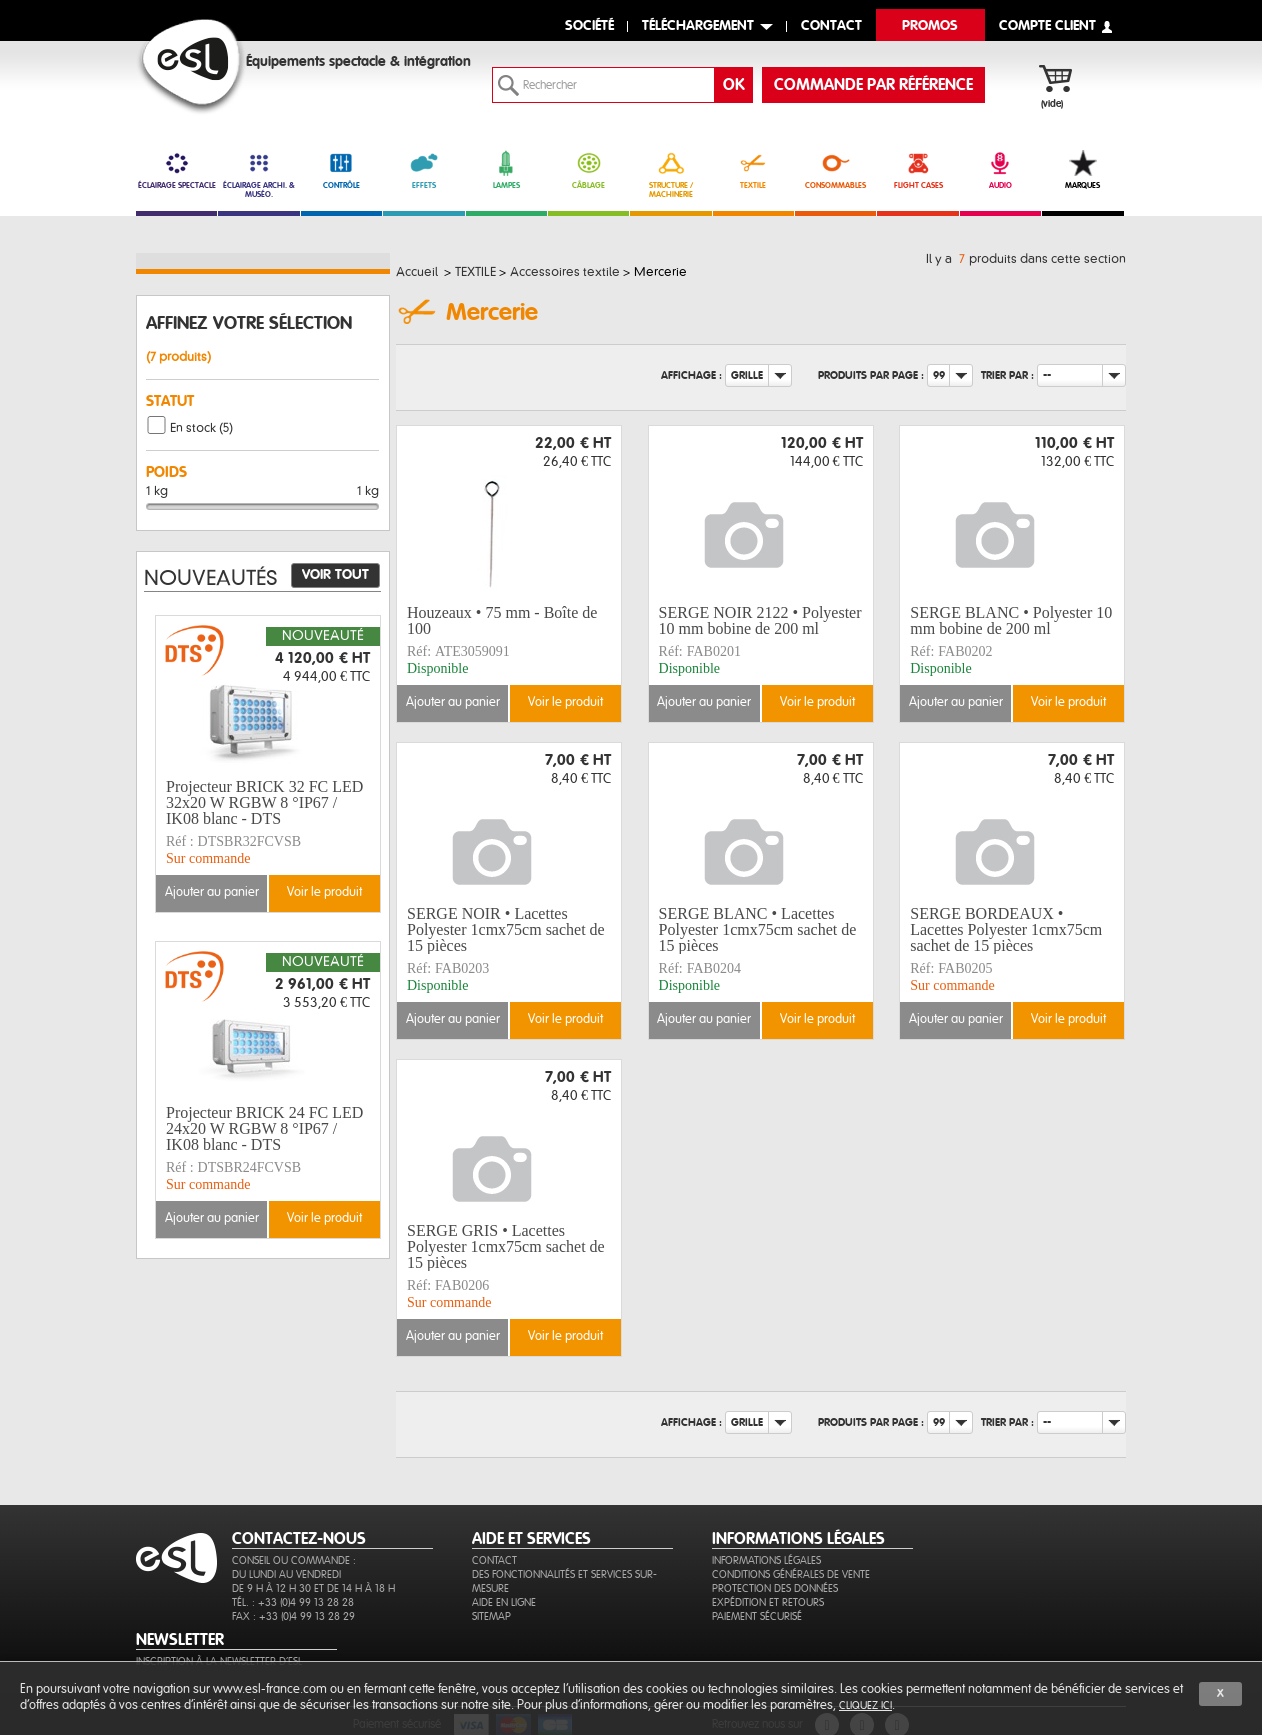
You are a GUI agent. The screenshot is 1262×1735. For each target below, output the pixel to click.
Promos (930, 26)
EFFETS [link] (423, 170)
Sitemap (491, 1616)
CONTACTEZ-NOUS (299, 1539)
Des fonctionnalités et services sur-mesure (564, 1581)
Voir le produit (565, 702)
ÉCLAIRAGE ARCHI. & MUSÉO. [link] (258, 174)
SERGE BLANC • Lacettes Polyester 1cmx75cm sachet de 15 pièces (758, 930)
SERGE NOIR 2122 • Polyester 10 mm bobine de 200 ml (760, 620)
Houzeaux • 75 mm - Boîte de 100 (502, 620)
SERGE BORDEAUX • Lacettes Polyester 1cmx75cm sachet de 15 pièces (1006, 930)
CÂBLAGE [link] (588, 170)
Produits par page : (871, 375)
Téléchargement (698, 26)
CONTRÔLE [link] (341, 170)
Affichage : (691, 375)
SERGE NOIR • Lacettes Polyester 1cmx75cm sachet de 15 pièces (506, 930)
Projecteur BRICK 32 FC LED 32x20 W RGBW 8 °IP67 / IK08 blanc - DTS (264, 803)
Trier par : (1007, 375)
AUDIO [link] (1000, 170)
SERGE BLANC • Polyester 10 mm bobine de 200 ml (1011, 620)
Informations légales (766, 1560)
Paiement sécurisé (757, 1616)
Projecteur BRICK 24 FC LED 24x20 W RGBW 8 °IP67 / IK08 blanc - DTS (264, 1129)
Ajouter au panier (453, 702)
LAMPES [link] (506, 170)
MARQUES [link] (1082, 170)
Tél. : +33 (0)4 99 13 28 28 (293, 1602)
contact (831, 26)
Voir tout (335, 575)
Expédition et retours (768, 1602)
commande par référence (873, 85)
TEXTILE (753, 170)
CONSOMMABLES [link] (835, 170)
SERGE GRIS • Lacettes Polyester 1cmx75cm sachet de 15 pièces (506, 1247)
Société (589, 26)
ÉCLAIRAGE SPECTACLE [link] (176, 170)
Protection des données (775, 1588)
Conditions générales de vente (791, 1574)
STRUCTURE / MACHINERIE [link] (670, 174)
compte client (1047, 26)
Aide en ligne (504, 1602)
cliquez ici (865, 1705)
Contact (494, 1560)
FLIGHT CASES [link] (917, 170)
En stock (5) (201, 428)
